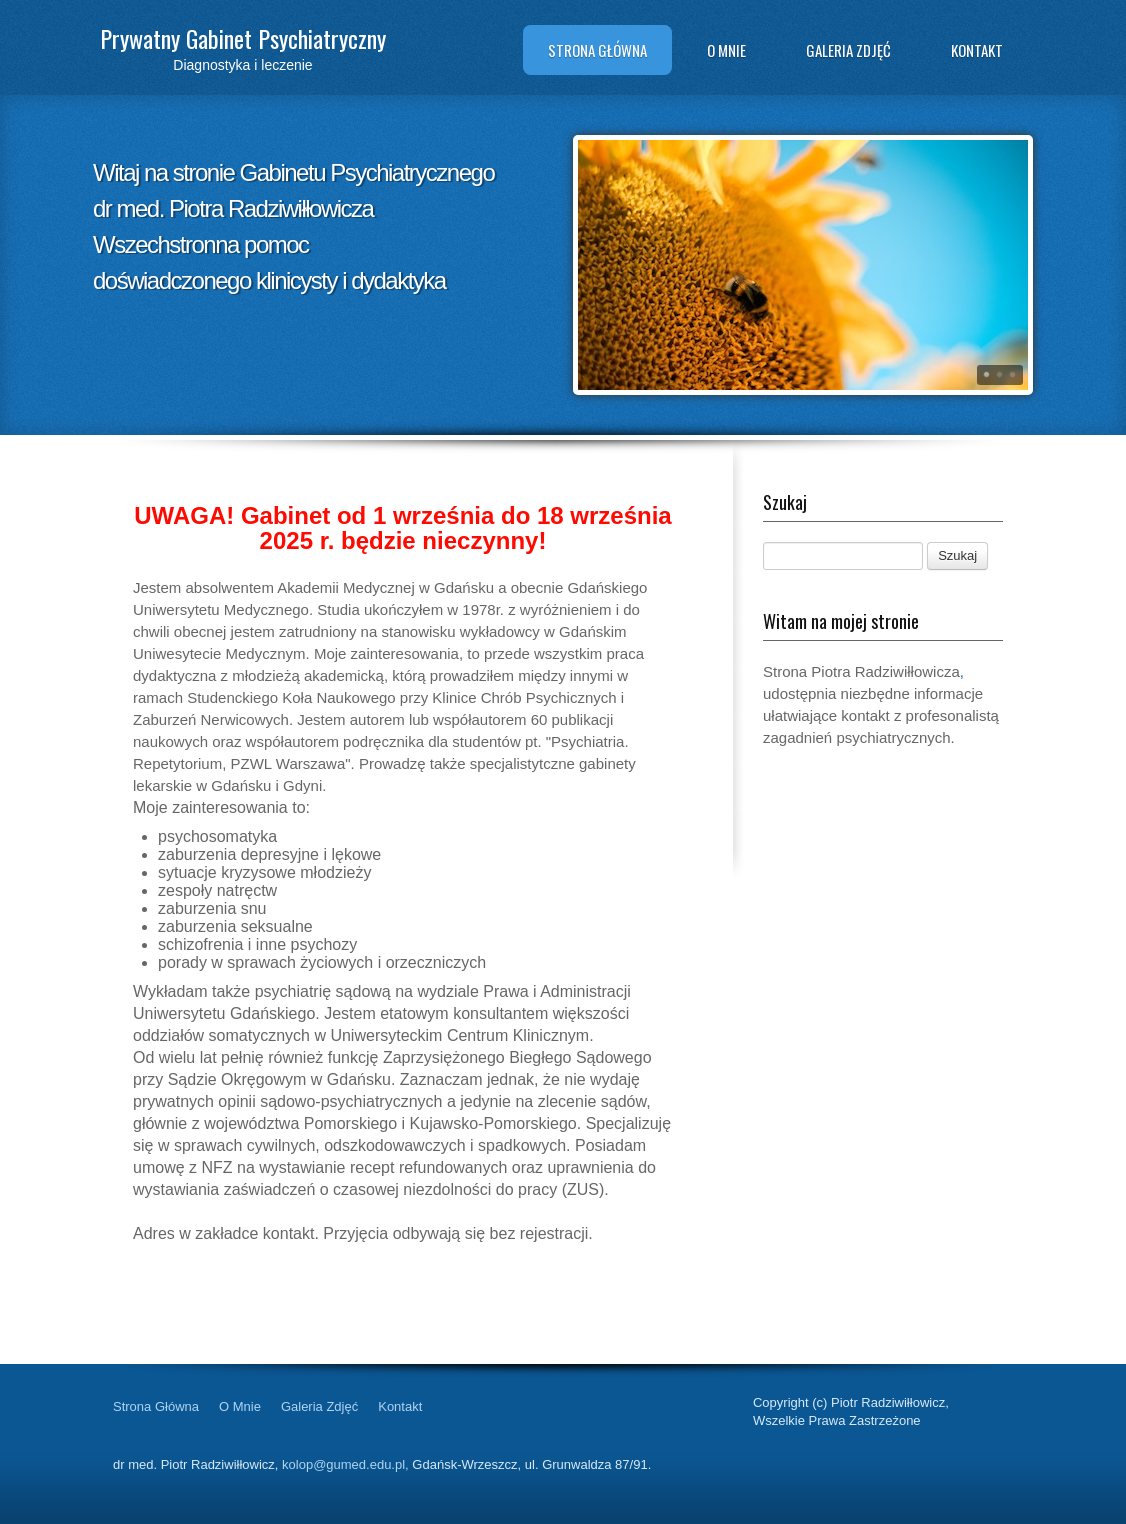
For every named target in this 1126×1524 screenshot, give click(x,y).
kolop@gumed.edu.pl (343, 1464)
